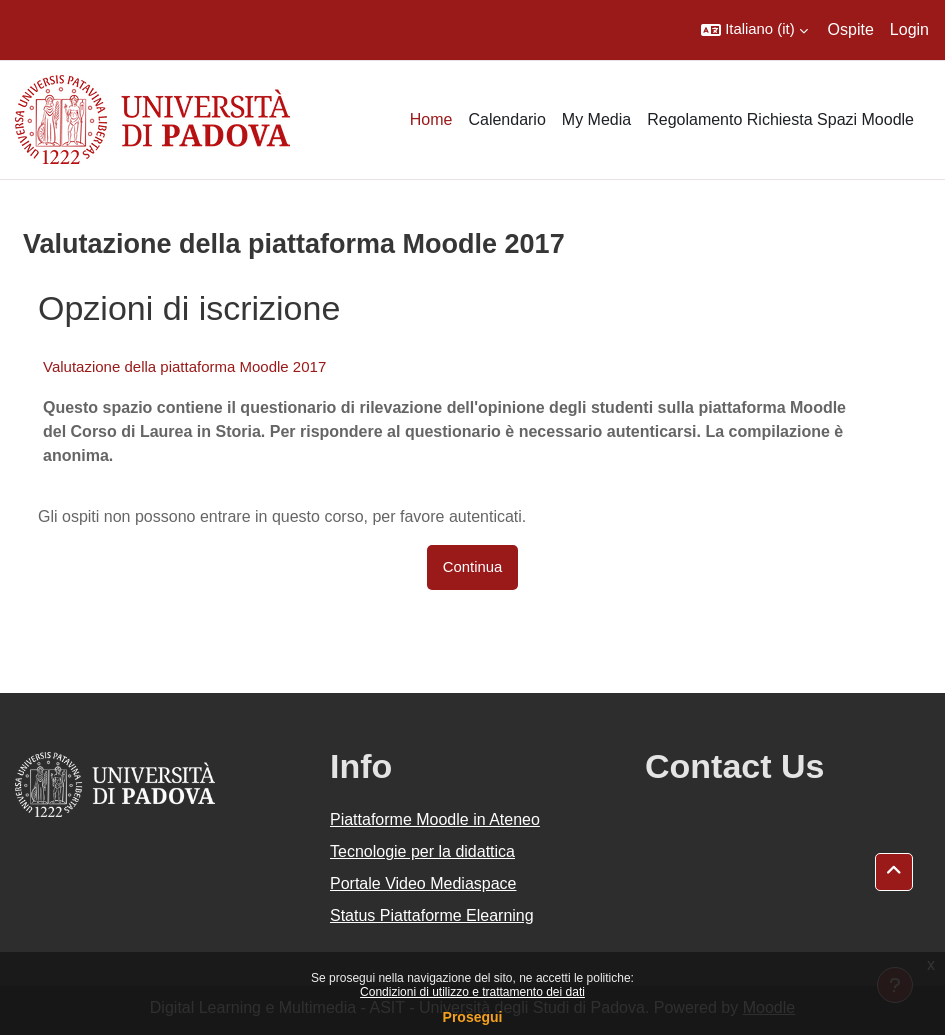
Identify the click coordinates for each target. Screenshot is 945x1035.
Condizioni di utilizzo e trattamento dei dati (472, 992)
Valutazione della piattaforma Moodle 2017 (184, 366)
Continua (473, 567)
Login (909, 29)
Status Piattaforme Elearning (432, 915)
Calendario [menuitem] (506, 119)
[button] (754, 30)
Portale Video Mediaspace (423, 883)
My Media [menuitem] (596, 119)
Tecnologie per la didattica (422, 851)
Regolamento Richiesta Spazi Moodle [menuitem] (780, 119)
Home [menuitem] (431, 119)
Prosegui (473, 1017)
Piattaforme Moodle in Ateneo (435, 819)
